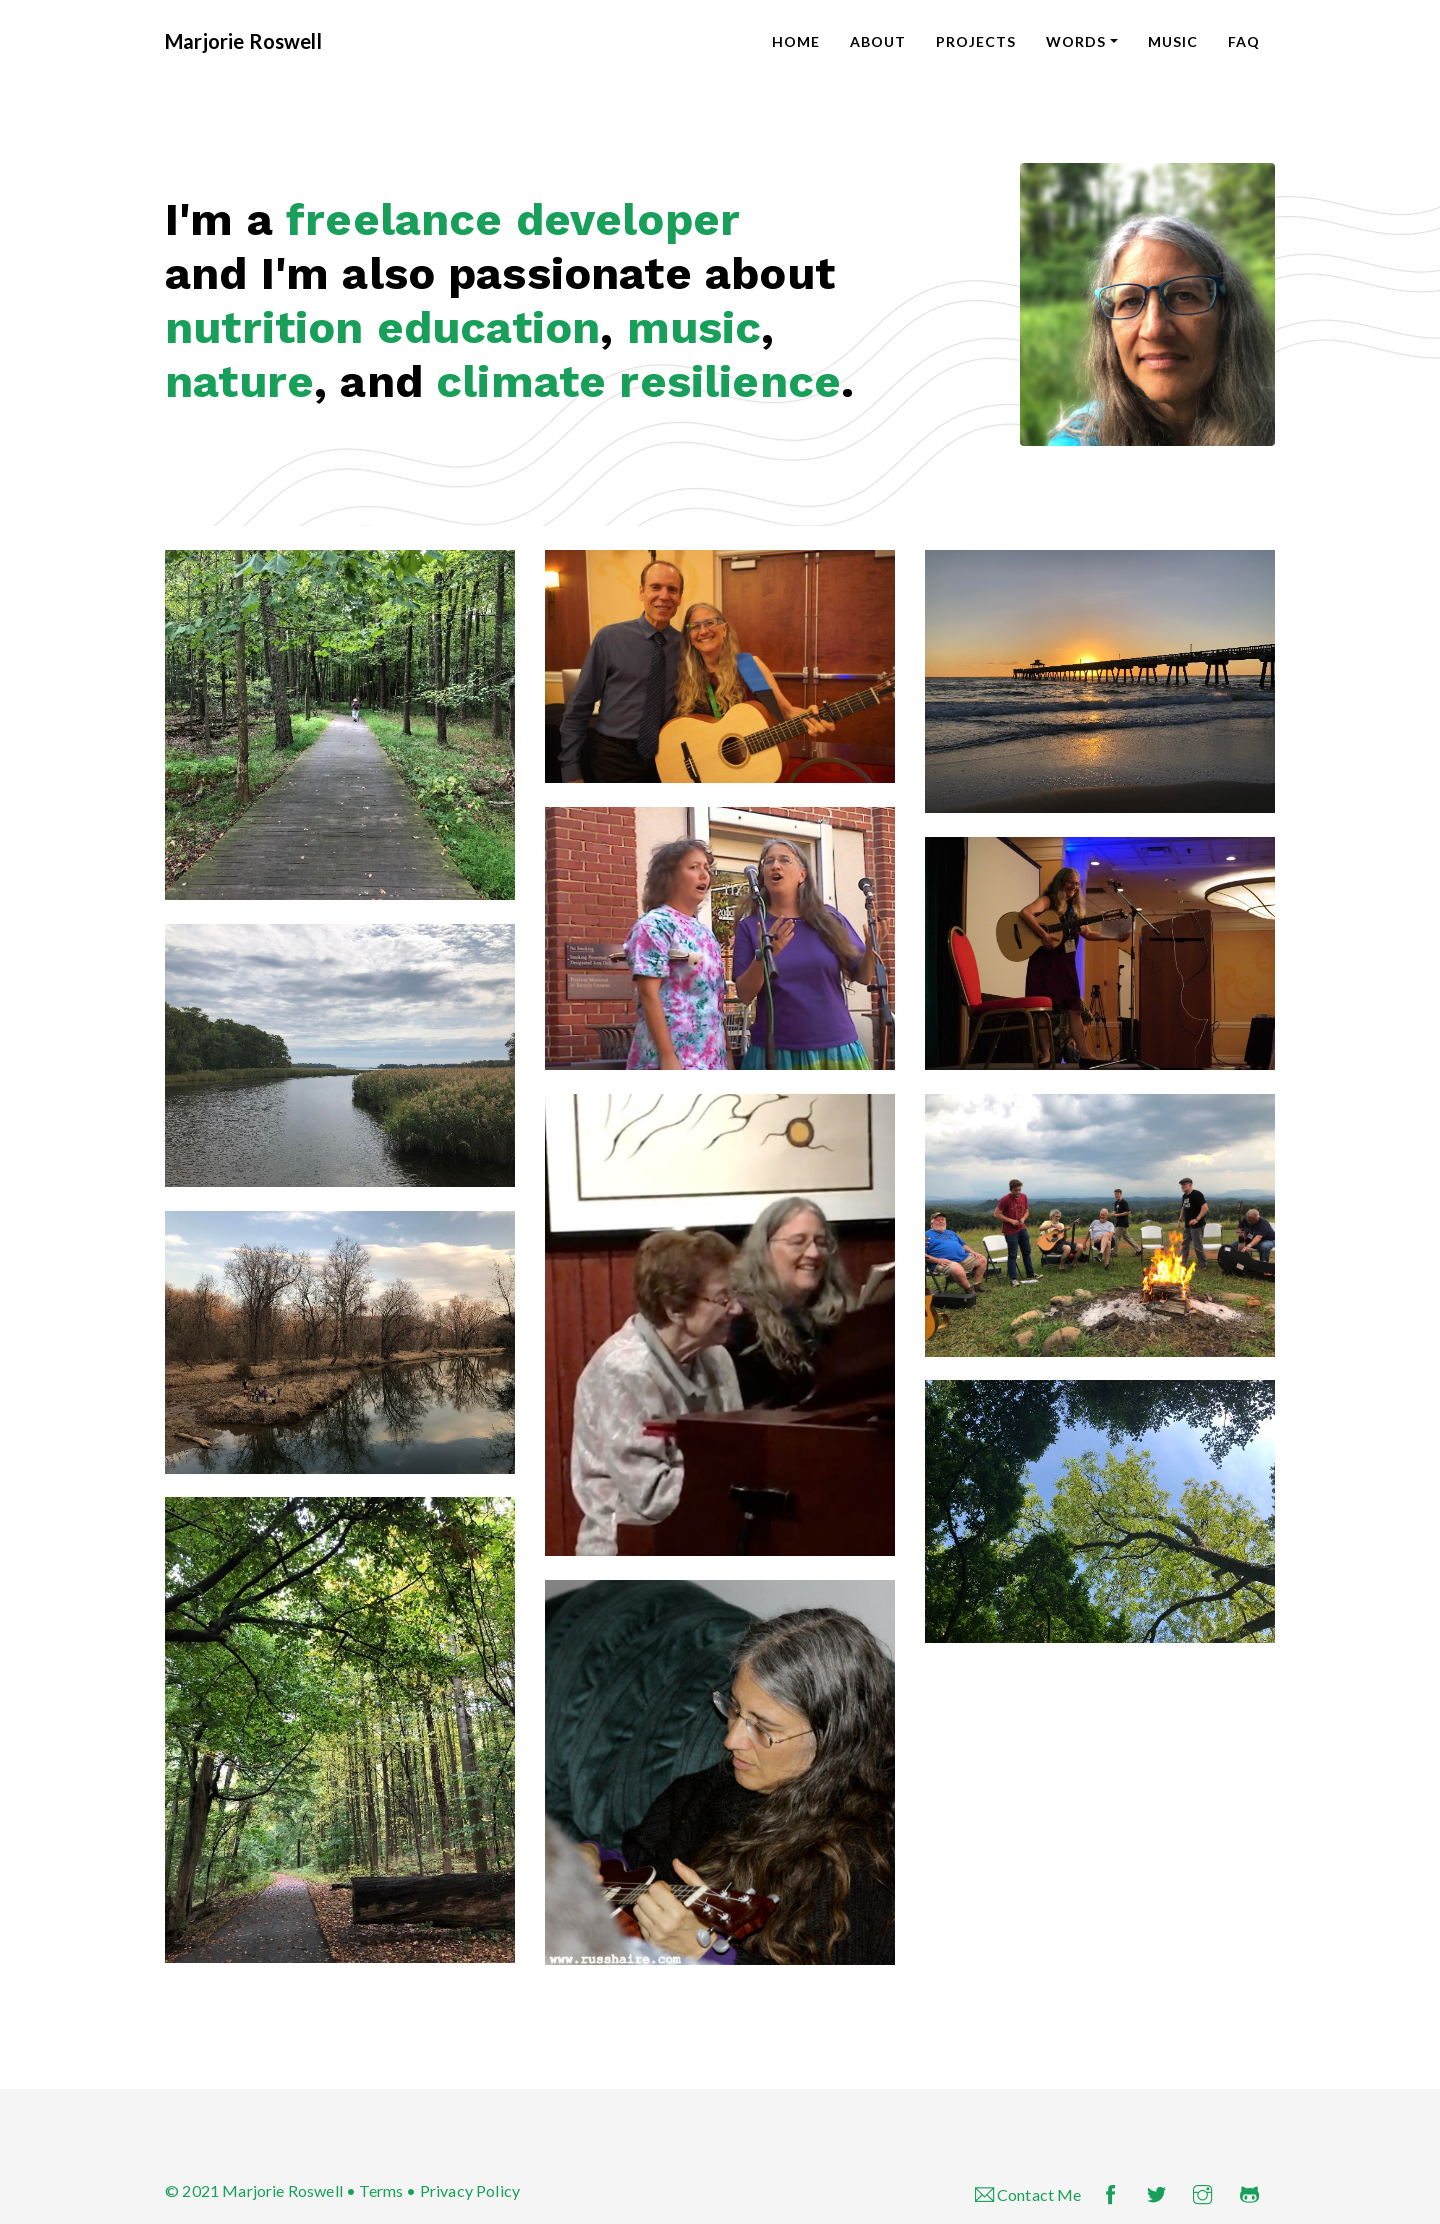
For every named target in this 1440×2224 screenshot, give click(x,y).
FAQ (1244, 41)
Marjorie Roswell (243, 41)
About (878, 41)
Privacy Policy (470, 2190)
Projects (976, 41)
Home (796, 41)
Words (1076, 41)
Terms (381, 2190)
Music (1173, 41)
